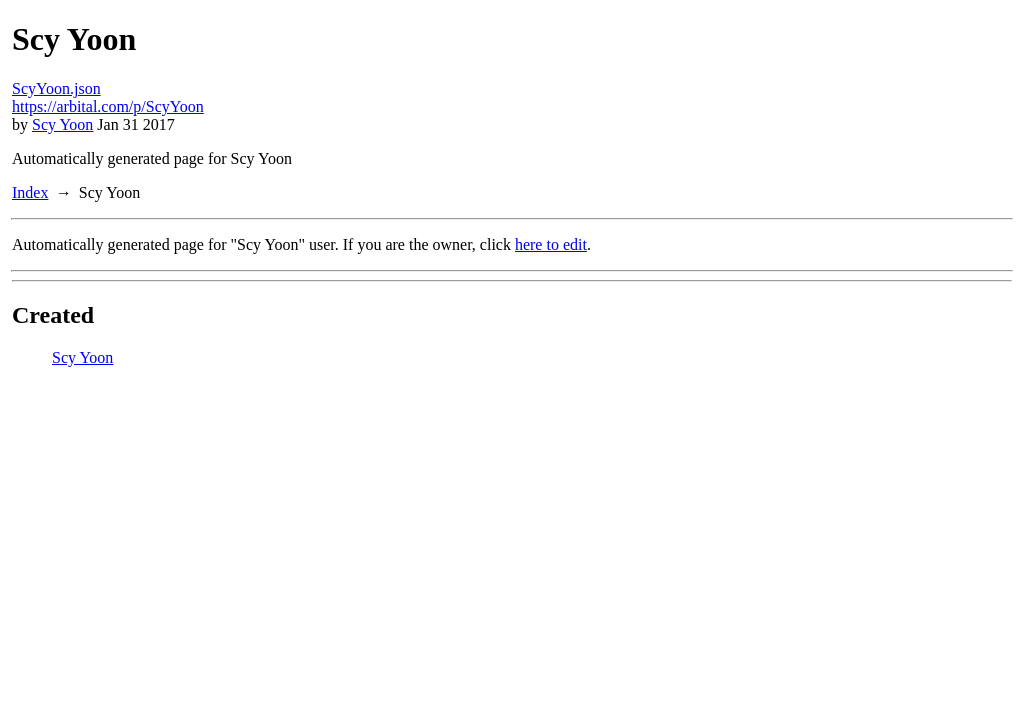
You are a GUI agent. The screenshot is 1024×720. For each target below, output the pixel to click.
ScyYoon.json (56, 88)
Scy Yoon (62, 124)
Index (30, 192)
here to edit (551, 244)
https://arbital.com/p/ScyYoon (108, 106)
